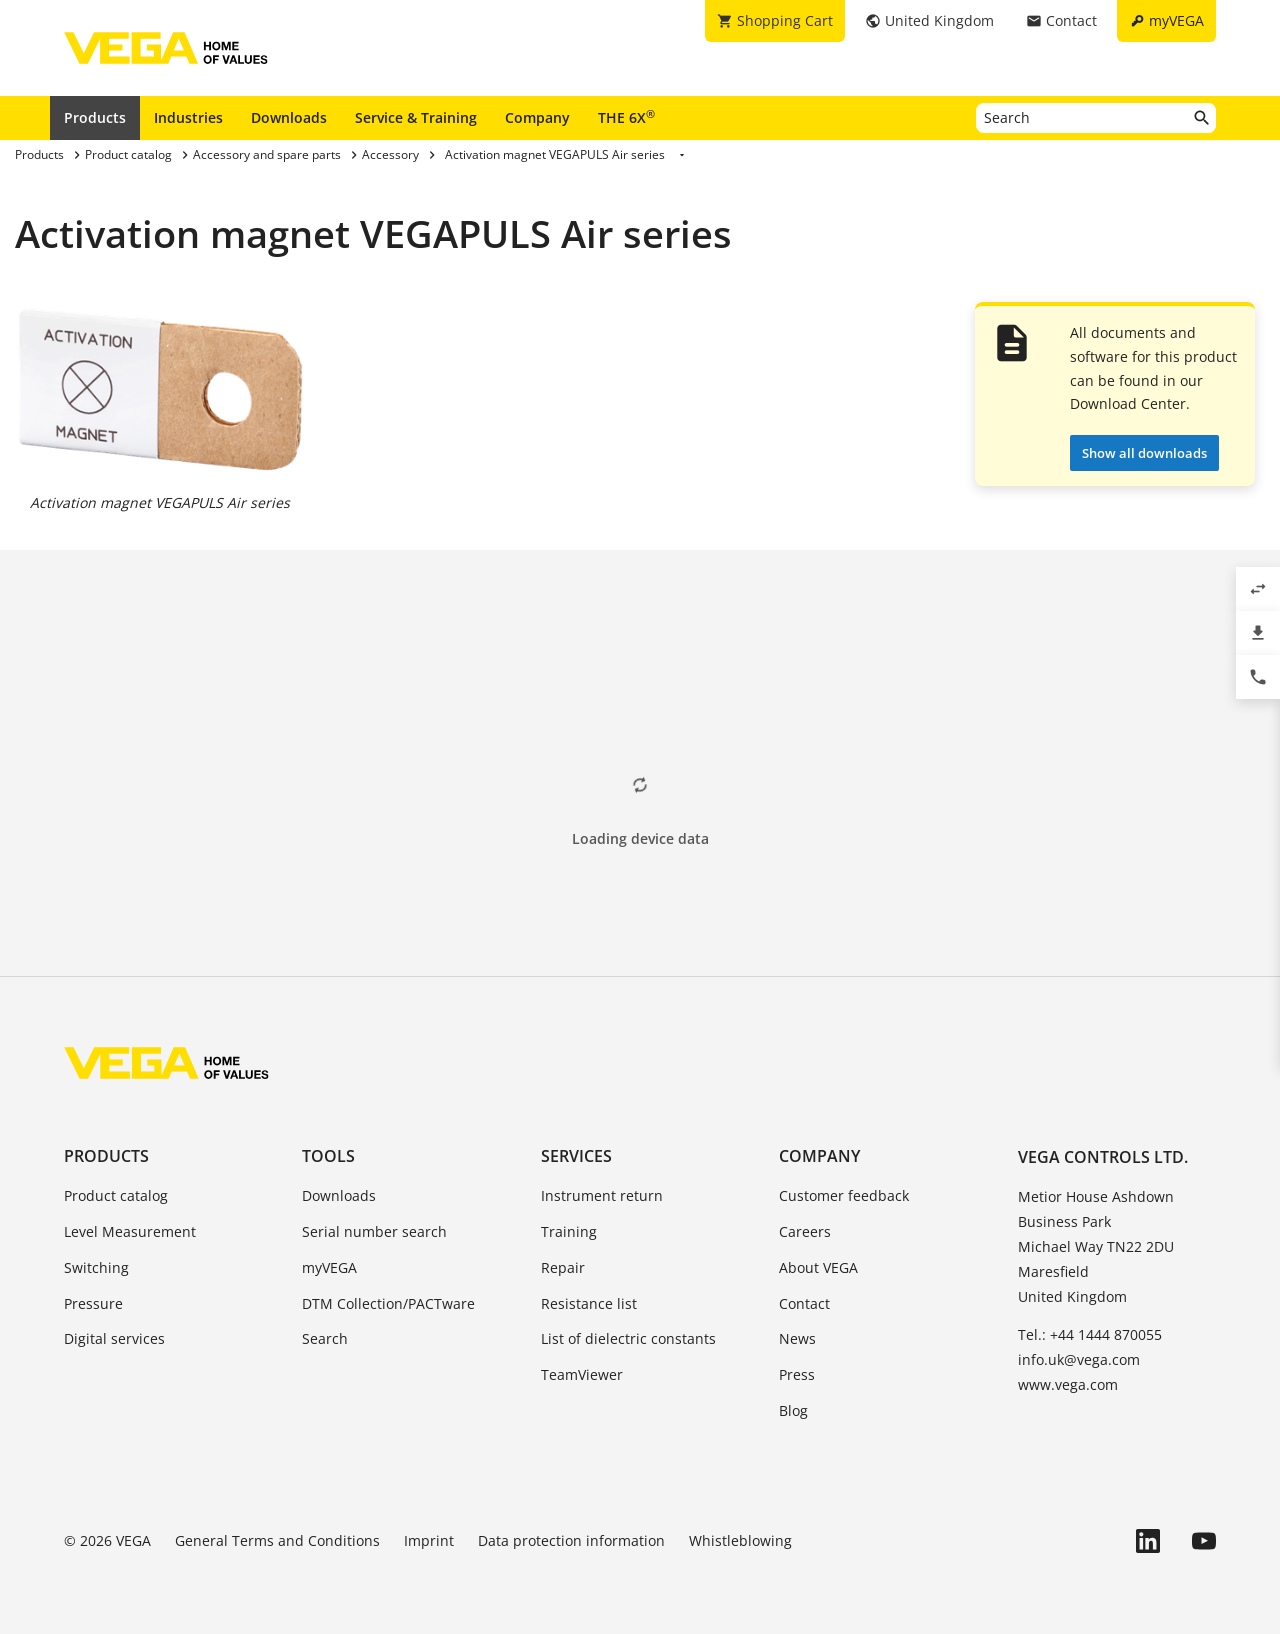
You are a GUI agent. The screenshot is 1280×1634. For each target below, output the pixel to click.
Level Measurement (130, 1231)
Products (95, 117)
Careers (805, 1231)
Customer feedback (844, 1195)
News (797, 1338)
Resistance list (589, 1303)
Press (797, 1374)
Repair (563, 1267)
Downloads (289, 117)
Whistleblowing (740, 1540)
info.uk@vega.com (1079, 1359)
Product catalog (116, 1195)
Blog (793, 1410)
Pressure (93, 1303)
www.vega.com (1068, 1384)
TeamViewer (582, 1374)
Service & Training (416, 117)
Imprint (429, 1540)
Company (537, 117)
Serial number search (374, 1231)
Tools (328, 1156)
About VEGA (818, 1267)
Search (325, 1338)
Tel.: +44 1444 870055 (1090, 1334)
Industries (188, 117)
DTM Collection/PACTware (388, 1303)
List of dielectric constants (628, 1338)
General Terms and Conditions (277, 1540)
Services (576, 1156)
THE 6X (626, 117)
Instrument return (602, 1195)
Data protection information (571, 1540)
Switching (96, 1267)
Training (569, 1231)
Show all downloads (1144, 453)
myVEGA (329, 1267)
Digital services (114, 1338)
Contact (804, 1303)
